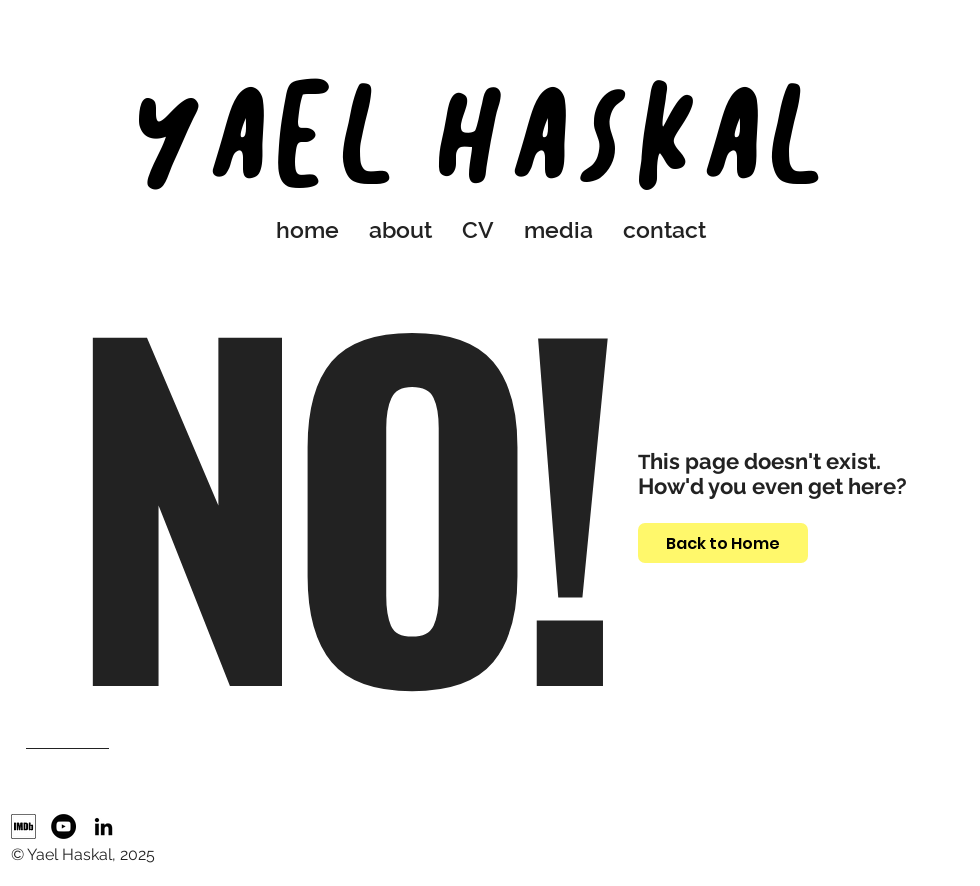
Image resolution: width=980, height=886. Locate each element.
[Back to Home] (723, 543)
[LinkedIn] (103, 826)
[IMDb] (23, 826)
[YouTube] (63, 826)
